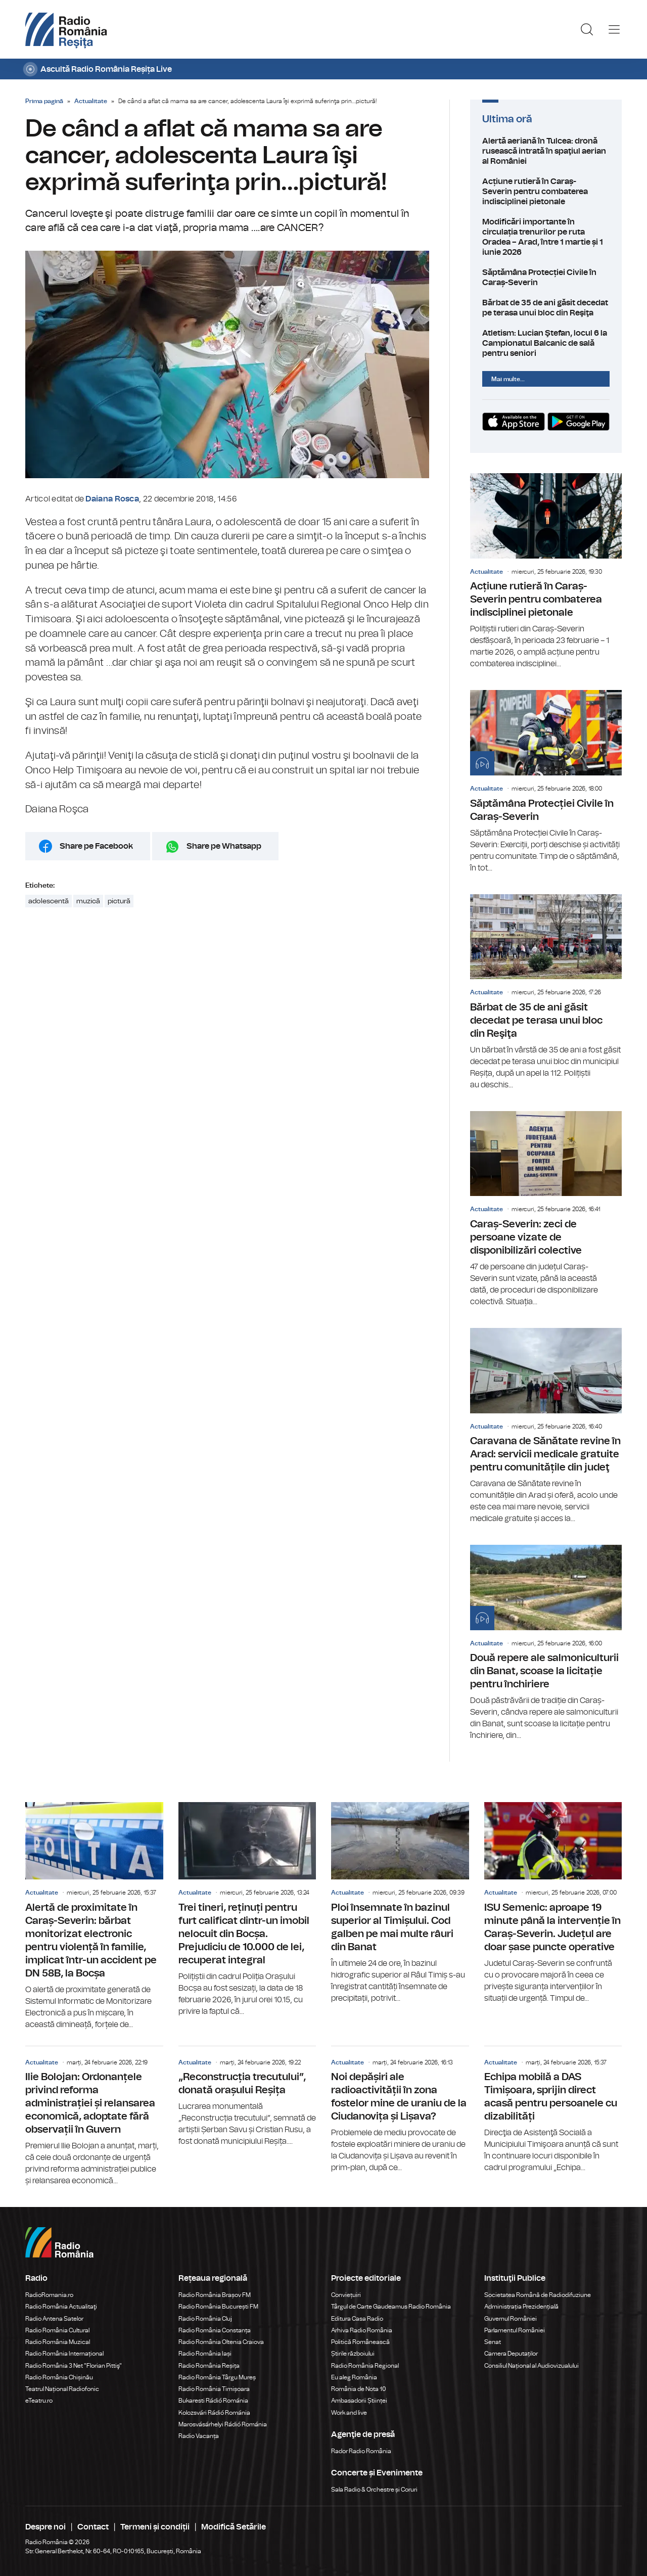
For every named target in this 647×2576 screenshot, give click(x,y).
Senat (492, 2342)
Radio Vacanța (198, 2436)
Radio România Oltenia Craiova (221, 2342)
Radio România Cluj (205, 2319)
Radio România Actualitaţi (61, 2307)
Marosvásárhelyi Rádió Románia (222, 2424)
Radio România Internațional (64, 2354)
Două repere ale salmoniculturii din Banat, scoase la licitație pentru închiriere (546, 1643)
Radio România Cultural (57, 2330)
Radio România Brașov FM (214, 2295)
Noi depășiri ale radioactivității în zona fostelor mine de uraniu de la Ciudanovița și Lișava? (400, 2110)
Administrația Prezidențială (521, 2307)
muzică (88, 901)
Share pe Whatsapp (224, 846)
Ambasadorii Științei (359, 2401)
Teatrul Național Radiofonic (62, 2389)
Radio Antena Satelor (54, 2319)
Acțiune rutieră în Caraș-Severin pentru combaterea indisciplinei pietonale (546, 191)
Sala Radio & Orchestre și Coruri (374, 2490)
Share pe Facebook (96, 846)
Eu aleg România (354, 2377)
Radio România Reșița (209, 2366)
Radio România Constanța (214, 2330)
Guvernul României (510, 2319)
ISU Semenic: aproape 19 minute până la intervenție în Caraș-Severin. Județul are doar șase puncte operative (553, 1903)
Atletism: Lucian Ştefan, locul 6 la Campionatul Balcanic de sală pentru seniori (546, 343)
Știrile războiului (353, 2354)
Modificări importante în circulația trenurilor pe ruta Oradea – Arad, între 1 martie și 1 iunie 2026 (546, 237)
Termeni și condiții (155, 2527)
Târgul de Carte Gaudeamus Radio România (391, 2307)
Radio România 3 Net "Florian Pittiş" (73, 2366)
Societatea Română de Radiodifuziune (537, 2295)
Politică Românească (360, 2342)
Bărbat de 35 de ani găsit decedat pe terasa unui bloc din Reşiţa (546, 308)
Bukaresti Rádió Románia (213, 2401)
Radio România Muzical (57, 2342)
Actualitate (90, 101)
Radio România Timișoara (214, 2389)
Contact (93, 2527)
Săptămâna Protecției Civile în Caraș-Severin (546, 277)
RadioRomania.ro (49, 2295)
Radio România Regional (365, 2366)
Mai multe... (508, 379)
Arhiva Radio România (361, 2330)
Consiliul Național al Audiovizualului (531, 2366)
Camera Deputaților (511, 2354)
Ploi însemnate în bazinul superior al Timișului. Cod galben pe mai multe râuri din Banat (400, 1903)
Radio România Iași (205, 2354)
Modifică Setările (233, 2527)
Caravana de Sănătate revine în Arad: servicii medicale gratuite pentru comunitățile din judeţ (546, 1426)
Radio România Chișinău (59, 2377)
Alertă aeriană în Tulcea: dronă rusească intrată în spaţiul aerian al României (546, 151)
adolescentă (48, 901)
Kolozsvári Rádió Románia (214, 2413)
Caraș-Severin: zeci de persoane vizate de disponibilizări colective (546, 1209)
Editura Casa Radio (357, 2319)
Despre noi (45, 2527)
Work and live (349, 2413)
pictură (119, 901)
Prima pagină (44, 101)
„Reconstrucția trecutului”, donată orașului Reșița (247, 2096)
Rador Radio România (361, 2451)
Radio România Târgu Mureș (217, 2377)
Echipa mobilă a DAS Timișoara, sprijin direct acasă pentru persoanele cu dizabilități (553, 2110)
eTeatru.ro (39, 2401)
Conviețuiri (346, 2295)
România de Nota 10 (358, 2389)
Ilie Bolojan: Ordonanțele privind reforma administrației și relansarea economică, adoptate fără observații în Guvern (94, 2116)
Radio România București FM (218, 2307)
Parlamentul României (514, 2330)
